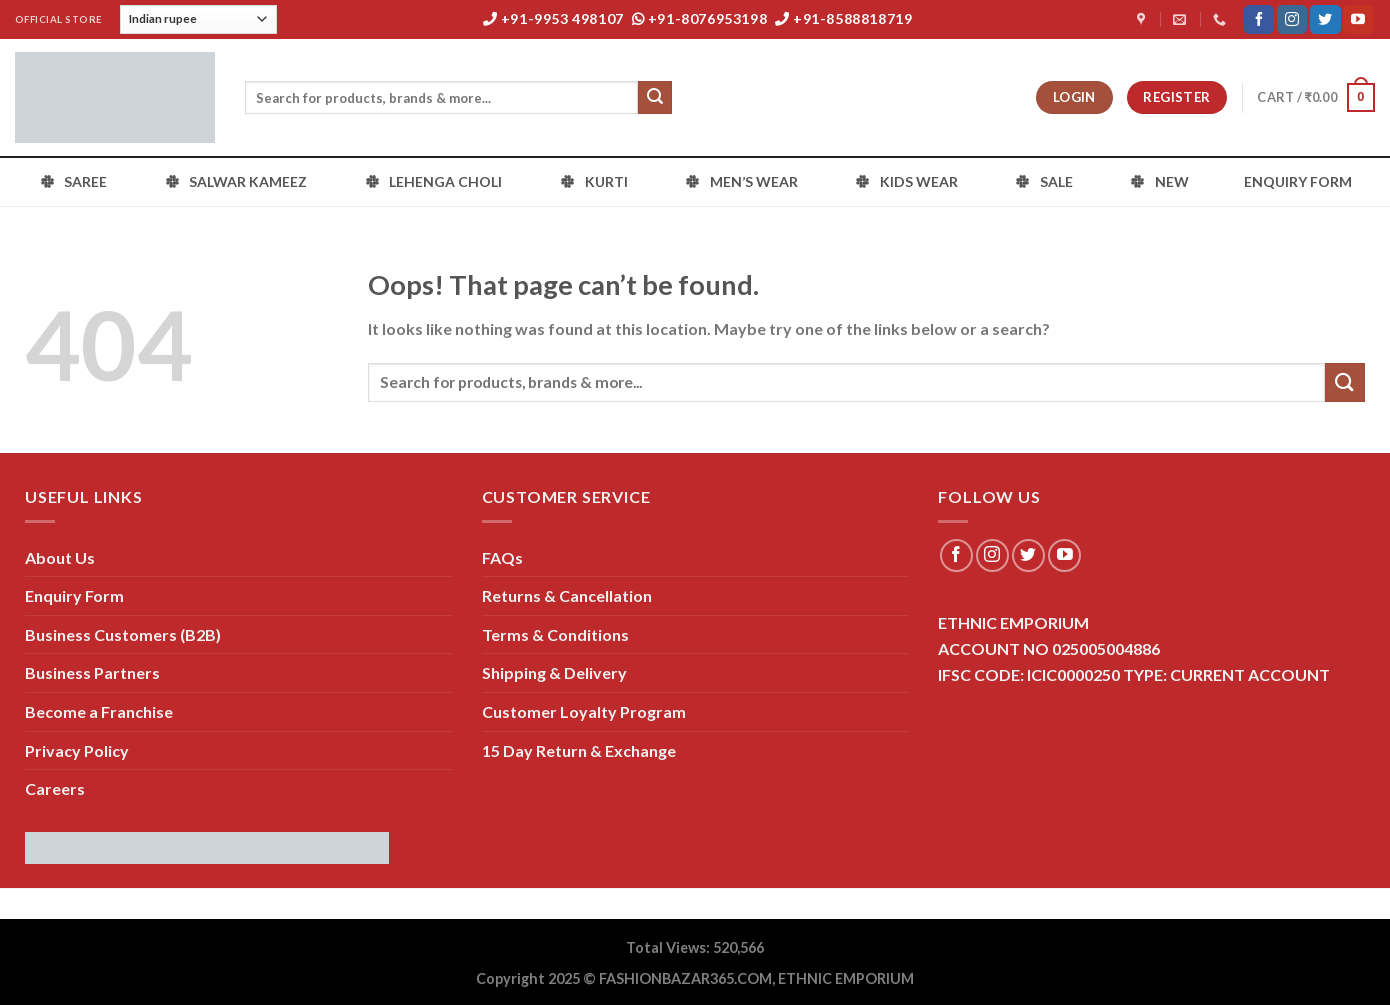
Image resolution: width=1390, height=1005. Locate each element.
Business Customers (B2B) (123, 634)
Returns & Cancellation (567, 595)
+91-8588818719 (844, 18)
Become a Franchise (99, 711)
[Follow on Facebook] (1259, 20)
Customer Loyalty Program (584, 711)
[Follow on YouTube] (1358, 20)
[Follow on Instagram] (1292, 20)
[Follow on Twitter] (1325, 20)
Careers (55, 788)
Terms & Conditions (555, 634)
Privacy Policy (77, 750)
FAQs (502, 557)
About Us (60, 557)
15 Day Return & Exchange (579, 750)
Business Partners (92, 672)
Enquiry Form (74, 595)
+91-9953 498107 (553, 18)
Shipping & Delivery (554, 672)
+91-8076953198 (700, 18)
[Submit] (655, 98)
